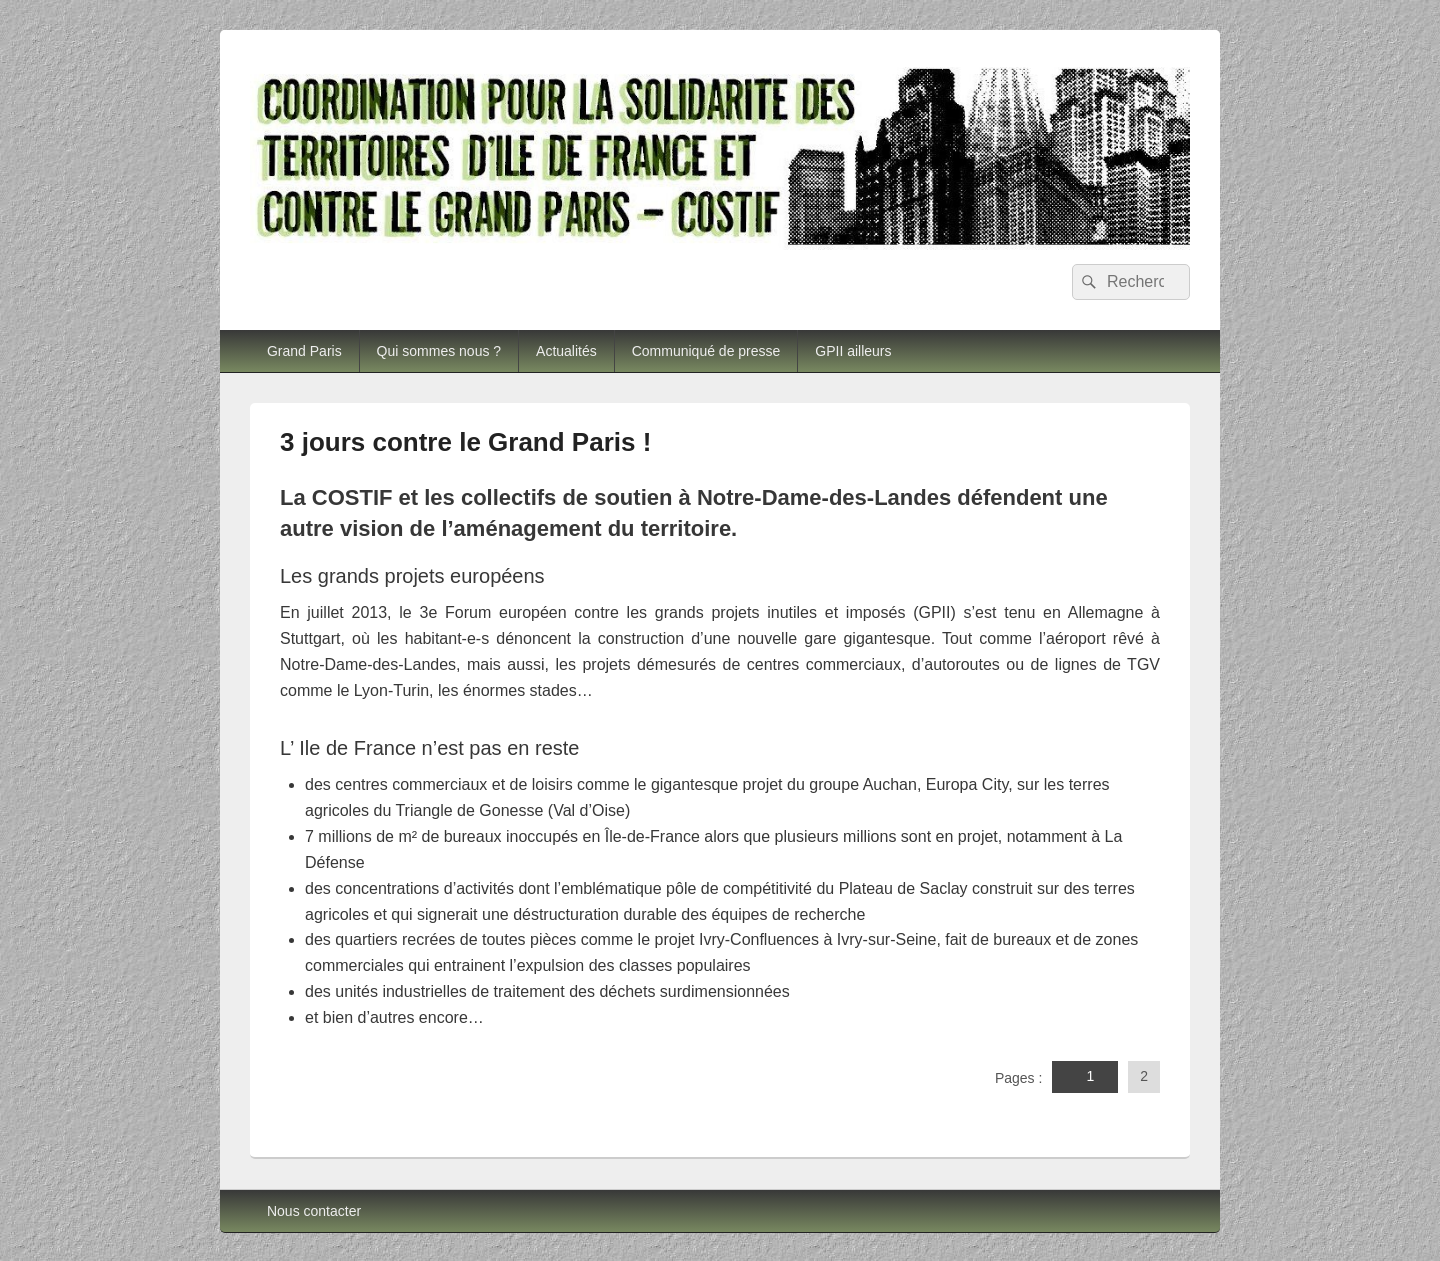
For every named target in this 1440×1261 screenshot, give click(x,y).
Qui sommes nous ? (439, 351)
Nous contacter (314, 1211)
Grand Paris (304, 351)
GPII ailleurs (853, 351)
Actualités (566, 351)
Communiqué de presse (706, 351)
